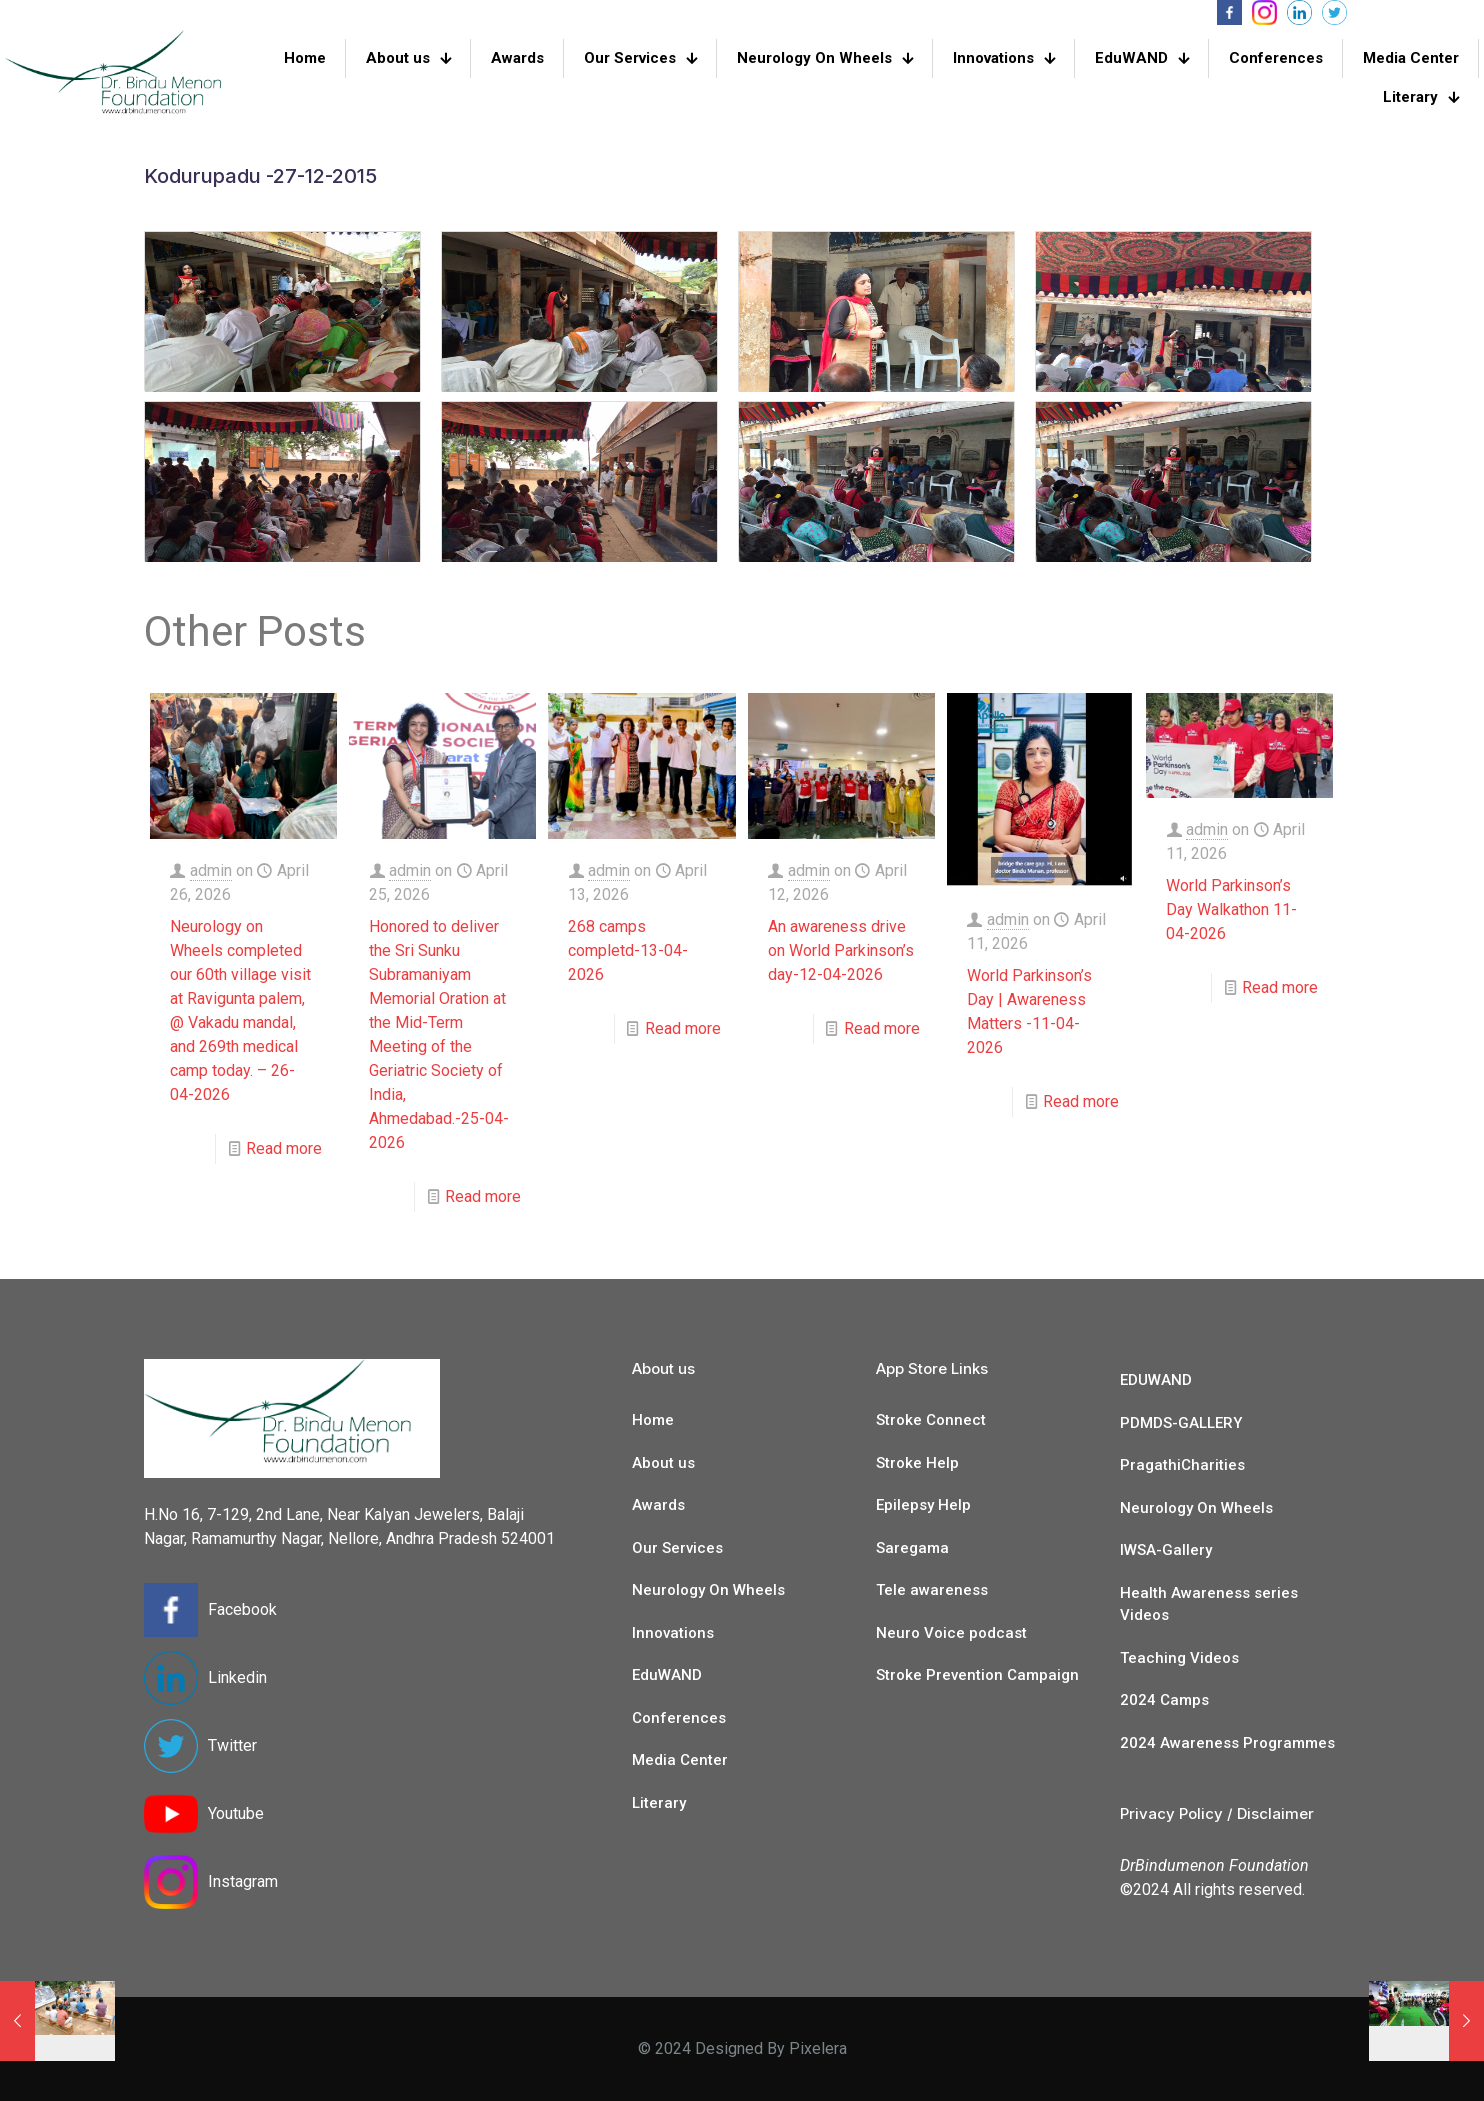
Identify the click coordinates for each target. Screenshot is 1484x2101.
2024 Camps (1164, 1700)
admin (211, 870)
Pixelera (818, 2048)
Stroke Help (917, 1463)
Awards (658, 1505)
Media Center (680, 1760)
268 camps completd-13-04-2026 (628, 950)
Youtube (236, 1813)
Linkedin (237, 1677)
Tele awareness (932, 1590)
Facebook (242, 1609)
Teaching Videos (1179, 1658)
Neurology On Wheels (708, 1590)
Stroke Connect (931, 1420)
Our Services (677, 1548)
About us (663, 1463)
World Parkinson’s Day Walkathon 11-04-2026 (1231, 909)
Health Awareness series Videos (1209, 1604)
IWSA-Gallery (1166, 1550)
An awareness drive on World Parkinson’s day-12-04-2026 (841, 950)
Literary (659, 1803)
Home (653, 1420)
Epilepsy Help (923, 1505)
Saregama (912, 1548)
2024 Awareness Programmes (1227, 1743)
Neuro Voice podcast (951, 1633)
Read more (284, 1148)
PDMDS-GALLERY (1181, 1423)
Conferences (679, 1718)
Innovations (673, 1633)
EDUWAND (1156, 1380)
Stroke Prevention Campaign (977, 1675)
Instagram (243, 1881)
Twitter (232, 1745)
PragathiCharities (1182, 1465)
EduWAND (667, 1675)
